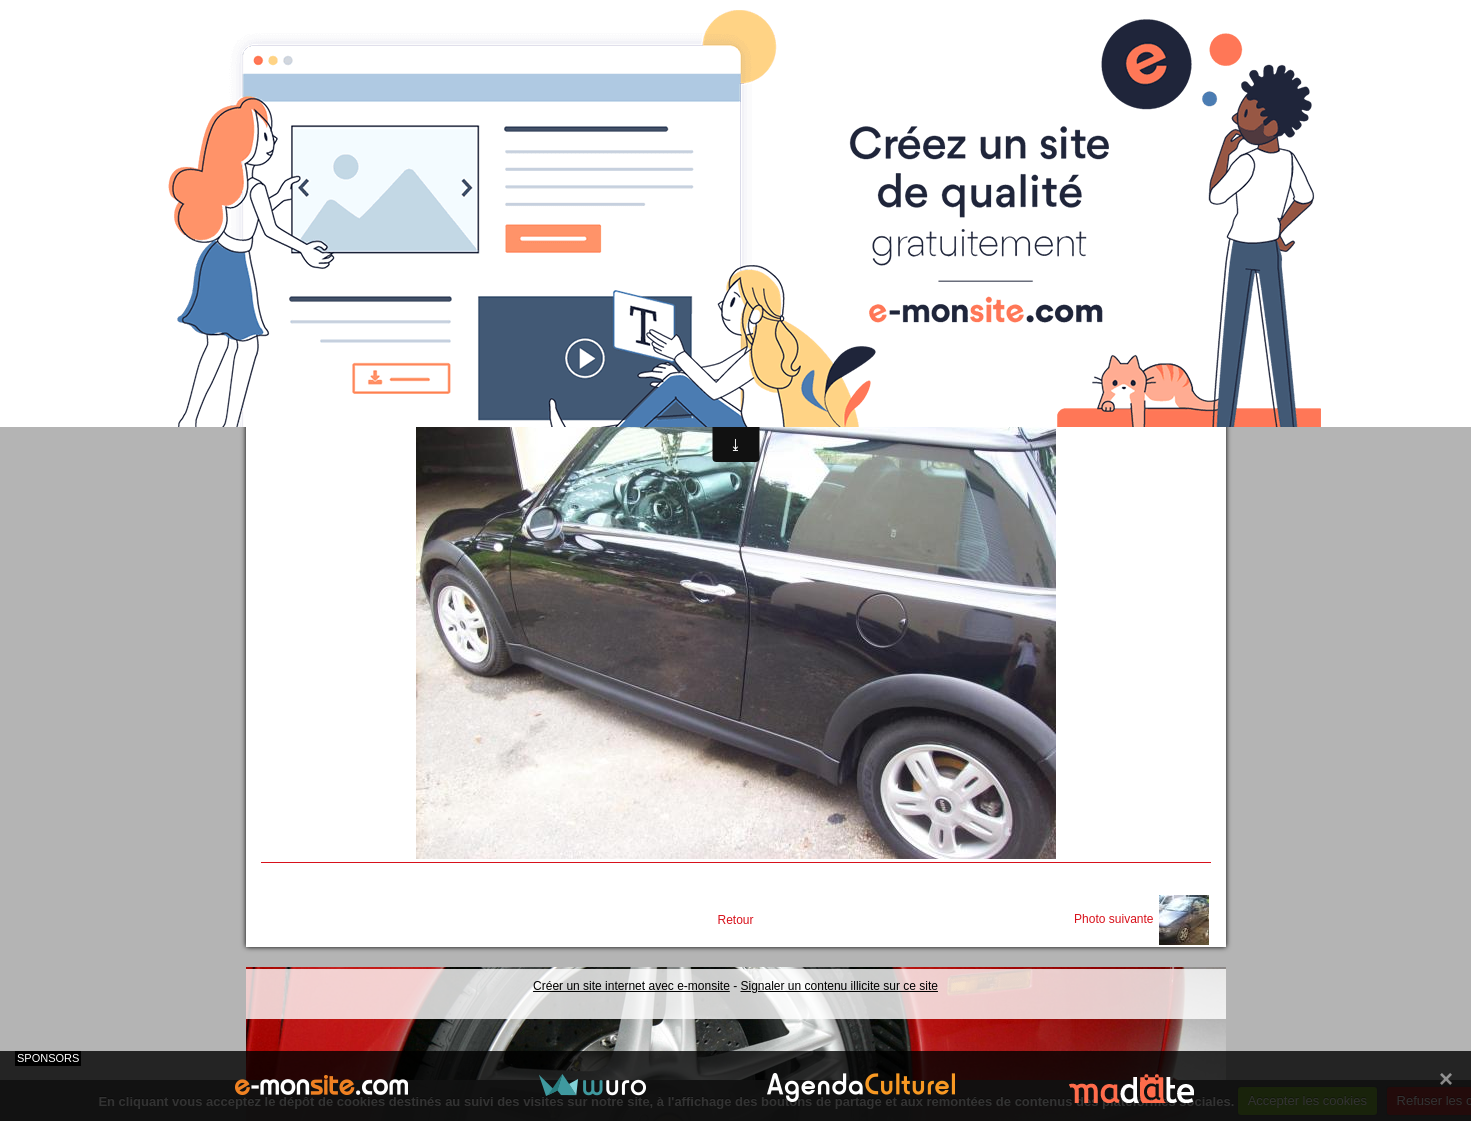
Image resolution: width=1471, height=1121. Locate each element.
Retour (735, 920)
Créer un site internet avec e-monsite (631, 986)
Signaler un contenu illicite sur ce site (839, 986)
